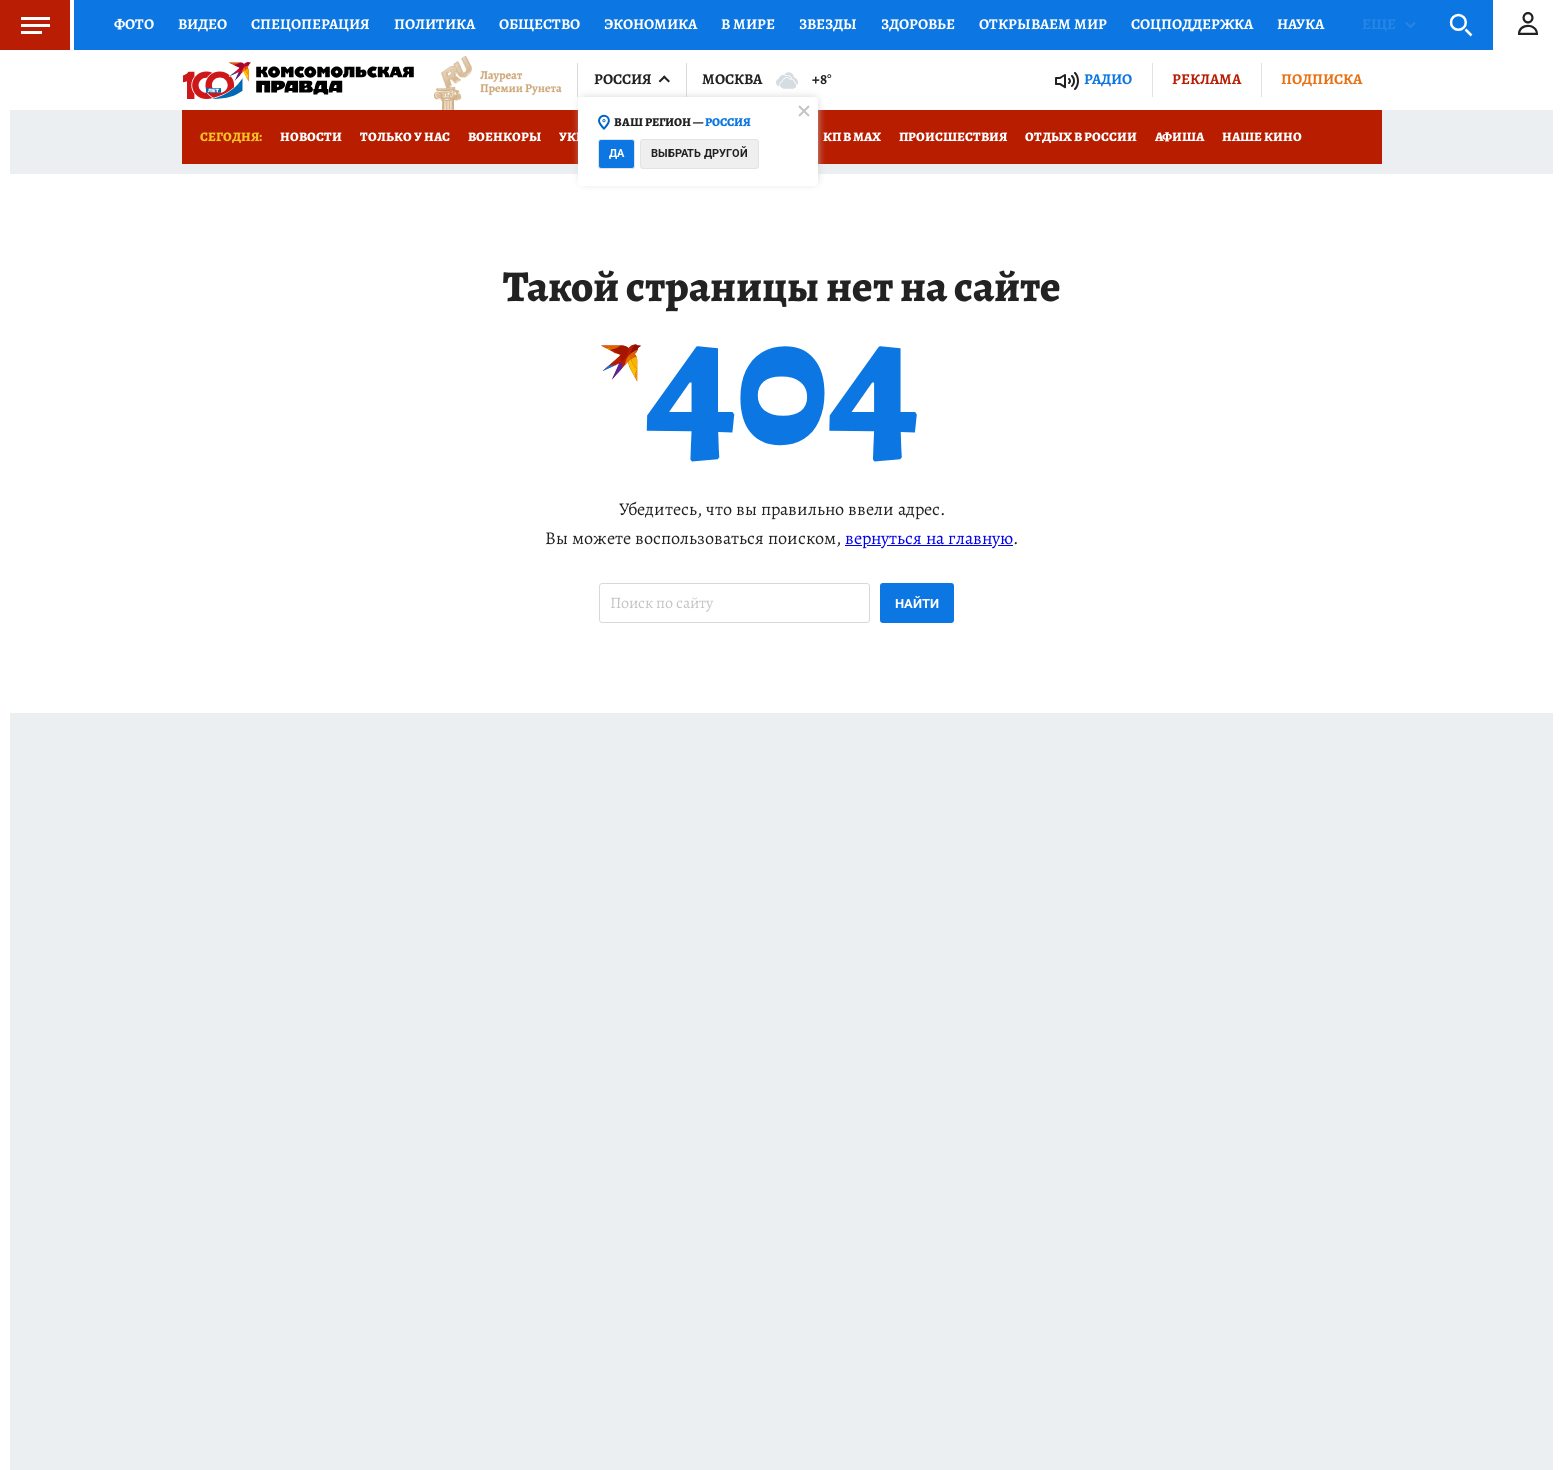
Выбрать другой (699, 153)
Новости (311, 136)
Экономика (650, 24)
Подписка (1321, 79)
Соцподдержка (1192, 24)
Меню (25, 25)
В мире (748, 24)
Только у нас (405, 136)
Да (616, 153)
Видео (202, 24)
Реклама (1206, 79)
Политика (434, 24)
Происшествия (953, 136)
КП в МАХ (852, 136)
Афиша (1179, 136)
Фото (134, 24)
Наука (1300, 24)
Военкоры (504, 136)
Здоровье (918, 24)
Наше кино (1262, 136)
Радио (1108, 79)
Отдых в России (1081, 136)
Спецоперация (310, 24)
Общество (539, 24)
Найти (917, 603)
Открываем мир (1043, 24)
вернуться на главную (929, 538)
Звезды (828, 24)
